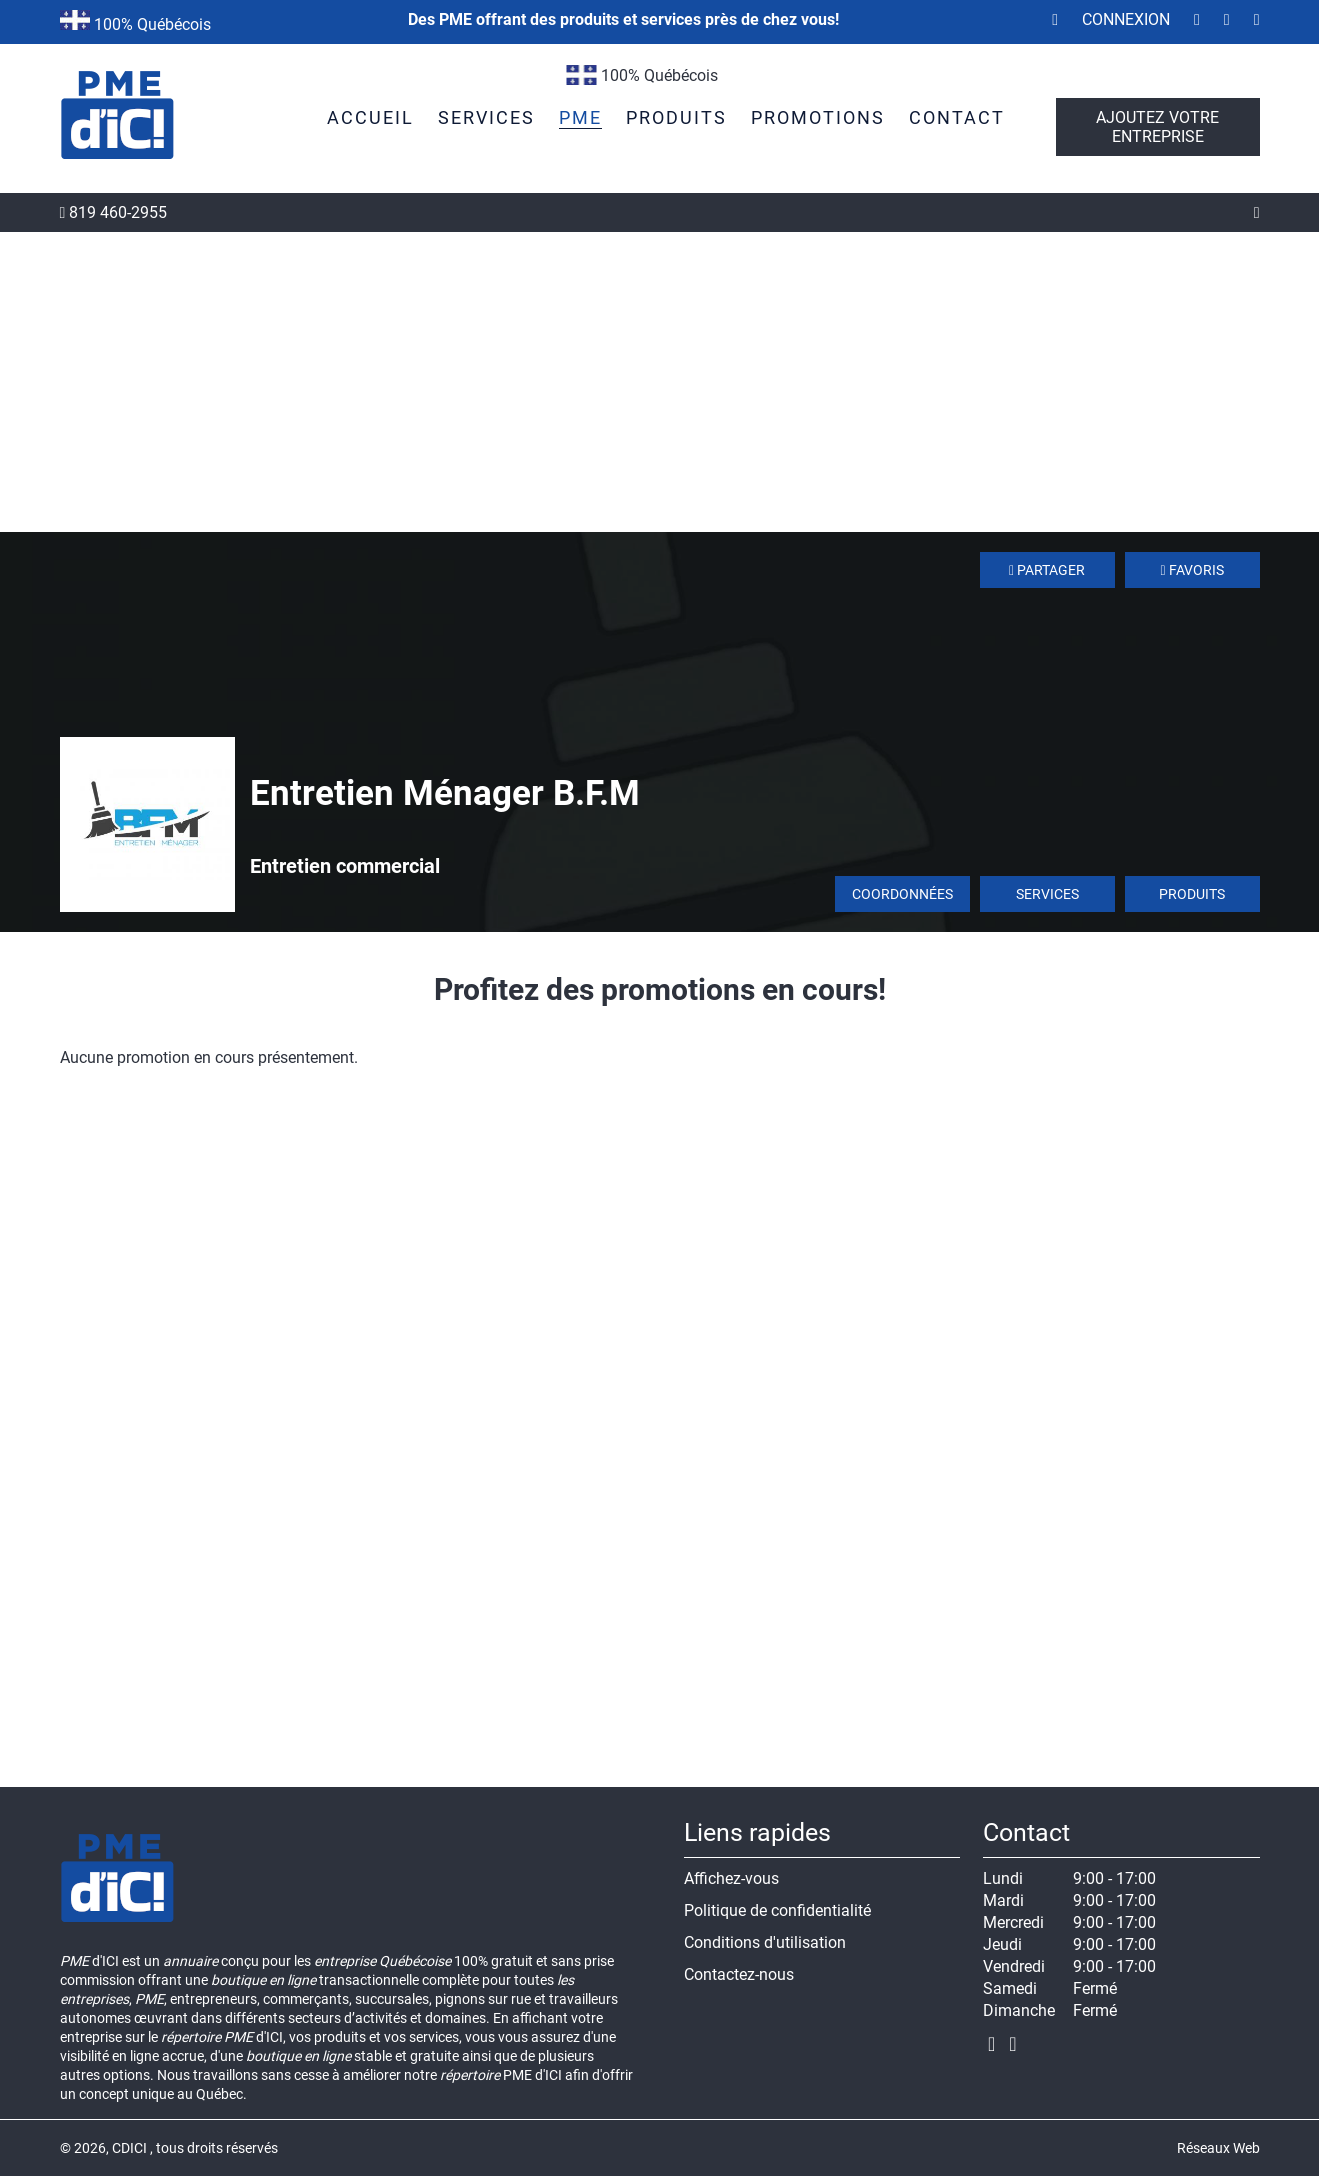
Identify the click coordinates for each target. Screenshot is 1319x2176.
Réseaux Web (1218, 2148)
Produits (1192, 894)
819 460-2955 (114, 212)
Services (1047, 894)
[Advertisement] (660, 382)
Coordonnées (902, 894)
